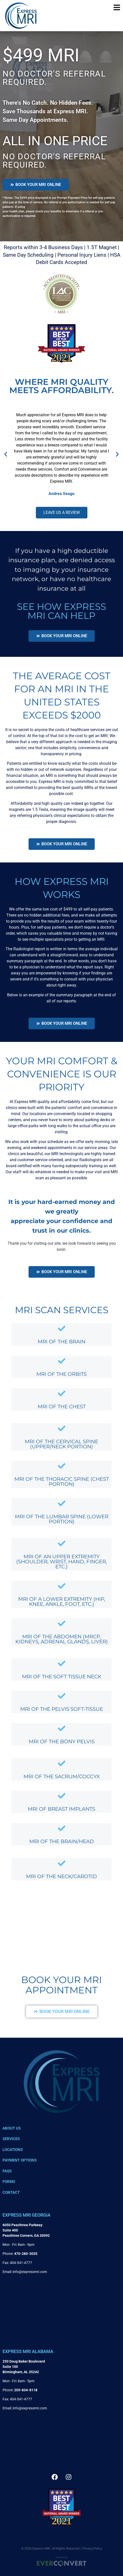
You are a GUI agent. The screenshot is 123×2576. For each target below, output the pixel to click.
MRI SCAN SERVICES (61, 1309)
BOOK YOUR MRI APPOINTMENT (61, 1985)
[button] (6, 454)
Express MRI (41, 2548)
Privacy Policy (92, 2548)
